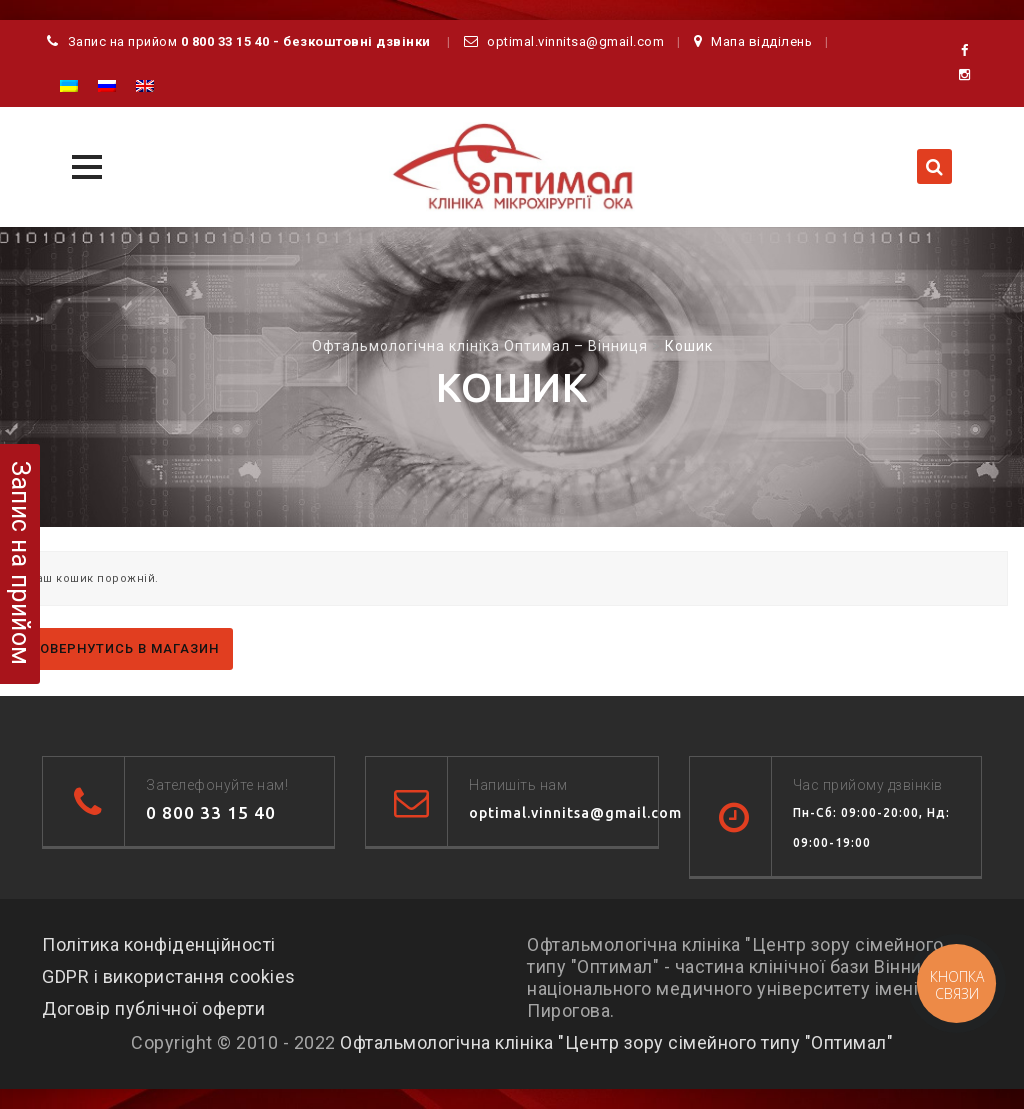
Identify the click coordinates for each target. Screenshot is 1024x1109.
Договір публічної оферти (153, 1008)
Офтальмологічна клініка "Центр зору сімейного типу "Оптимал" (616, 1042)
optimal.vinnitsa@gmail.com (575, 41)
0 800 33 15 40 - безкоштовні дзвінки (306, 41)
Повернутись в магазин (124, 648)
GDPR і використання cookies (169, 976)
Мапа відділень (761, 41)
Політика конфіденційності (159, 944)
